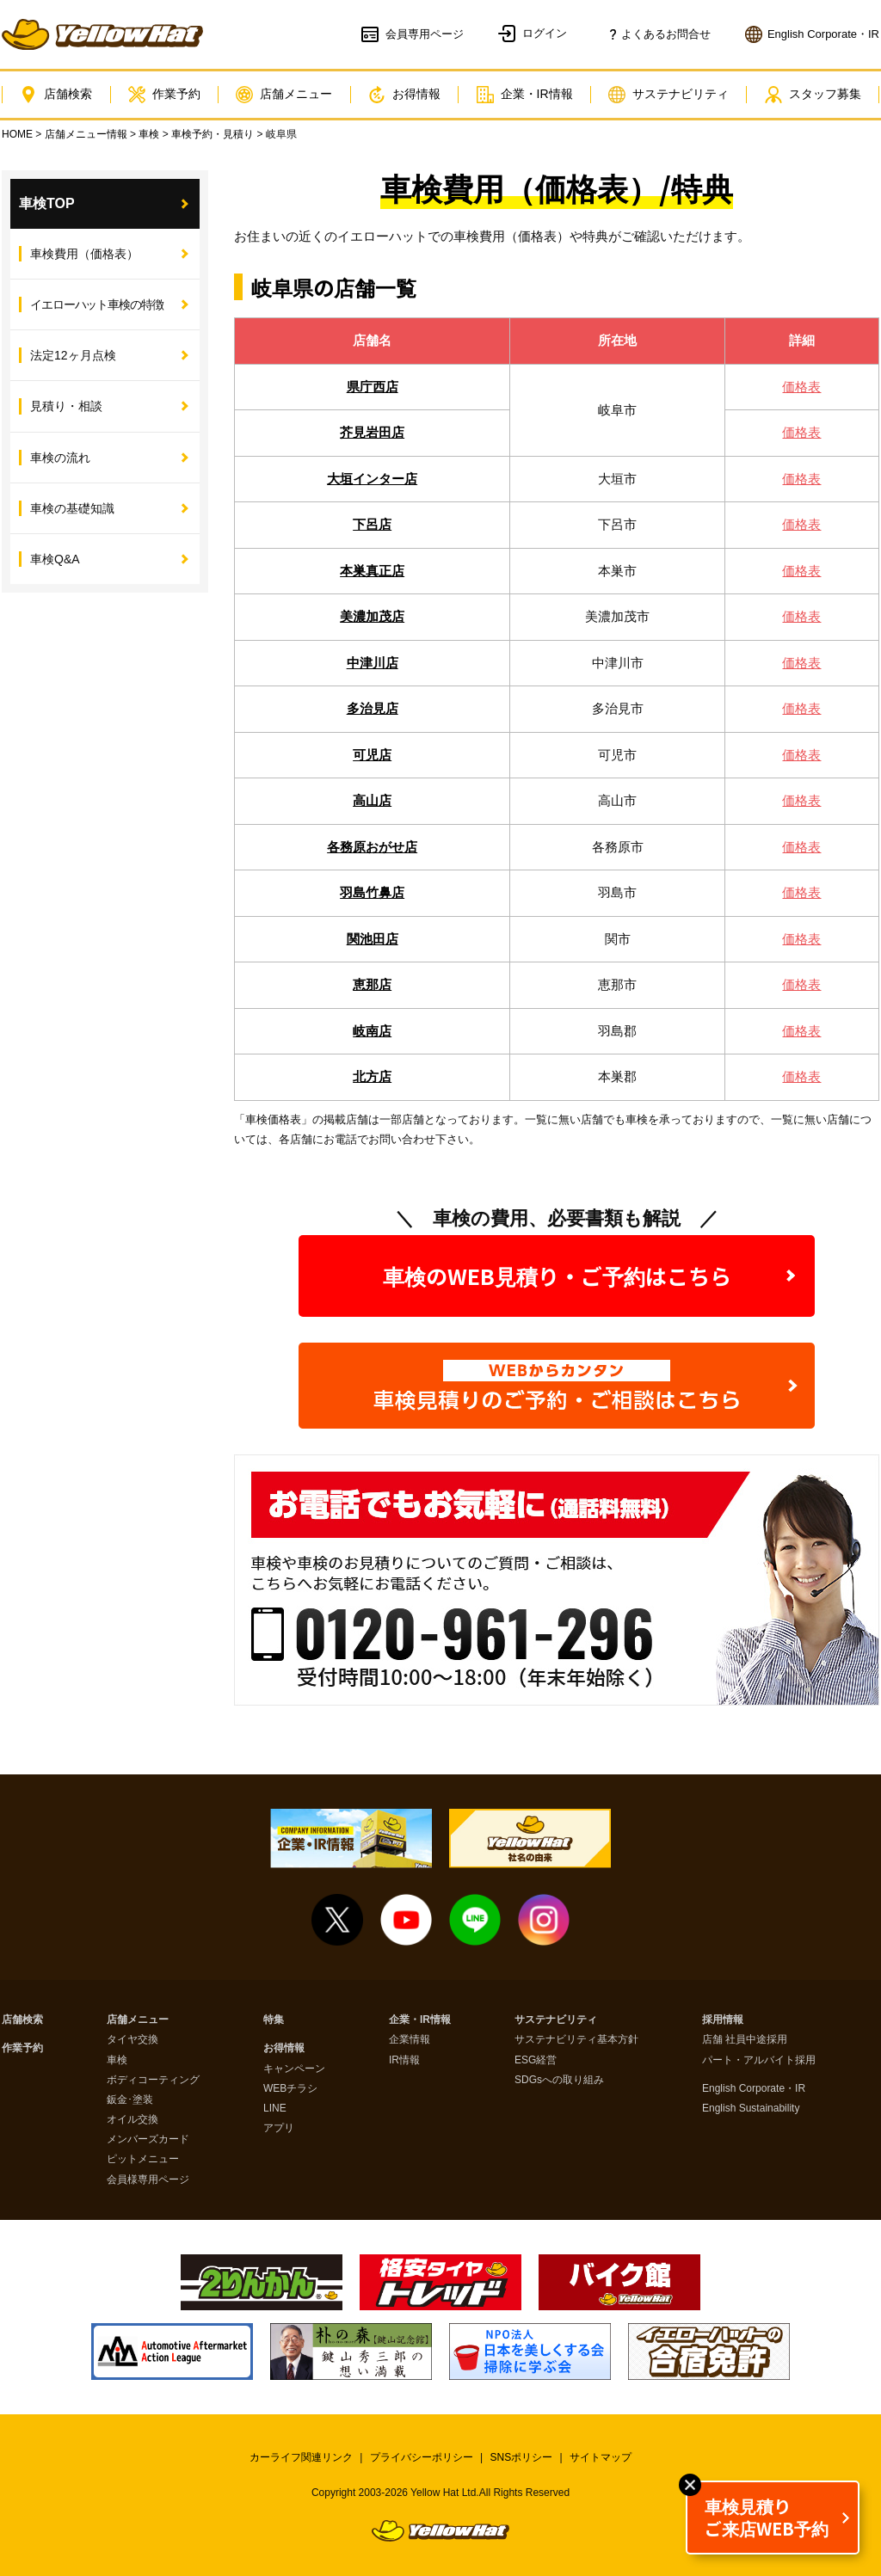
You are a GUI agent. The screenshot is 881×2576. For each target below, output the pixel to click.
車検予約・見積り (212, 134)
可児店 (372, 754)
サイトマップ (600, 2457)
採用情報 (722, 2020)
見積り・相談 (66, 406)
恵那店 (372, 984)
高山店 (372, 800)
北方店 (372, 1076)
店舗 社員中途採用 (744, 2039)
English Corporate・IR (753, 2088)
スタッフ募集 (813, 94)
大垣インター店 (372, 478)
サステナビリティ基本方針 (576, 2039)
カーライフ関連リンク (301, 2457)
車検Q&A (55, 559)
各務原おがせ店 (372, 846)
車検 (149, 134)
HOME (17, 134)
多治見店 (372, 708)
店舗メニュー (284, 94)
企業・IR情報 (525, 94)
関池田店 (372, 938)
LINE (274, 2108)
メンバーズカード (148, 2139)
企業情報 (409, 2039)
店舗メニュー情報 (86, 134)
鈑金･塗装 (130, 2100)
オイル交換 (132, 2119)
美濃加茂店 (372, 616)
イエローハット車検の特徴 (96, 304)
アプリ (278, 2128)
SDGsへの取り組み (559, 2080)
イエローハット (102, 34)
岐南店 (372, 1031)
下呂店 (372, 524)
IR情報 (404, 2060)
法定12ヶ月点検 (73, 355)
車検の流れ (60, 457)
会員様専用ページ (148, 2180)
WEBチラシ (290, 2088)
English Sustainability (750, 2108)
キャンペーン (294, 2069)
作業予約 (164, 94)
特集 (273, 2020)
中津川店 (372, 662)
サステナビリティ (668, 94)
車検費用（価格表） (84, 254)
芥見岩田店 (372, 432)
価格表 (801, 386)
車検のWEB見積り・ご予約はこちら (557, 1275)
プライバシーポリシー (421, 2457)
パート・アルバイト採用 (759, 2060)
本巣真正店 (372, 570)
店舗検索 (56, 94)
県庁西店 (372, 386)
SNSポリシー (521, 2457)
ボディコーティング (153, 2080)
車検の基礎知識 (72, 508)
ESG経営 (535, 2060)
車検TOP (47, 203)
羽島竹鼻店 (372, 892)
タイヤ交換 (132, 2039)
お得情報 (404, 94)
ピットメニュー (143, 2159)
